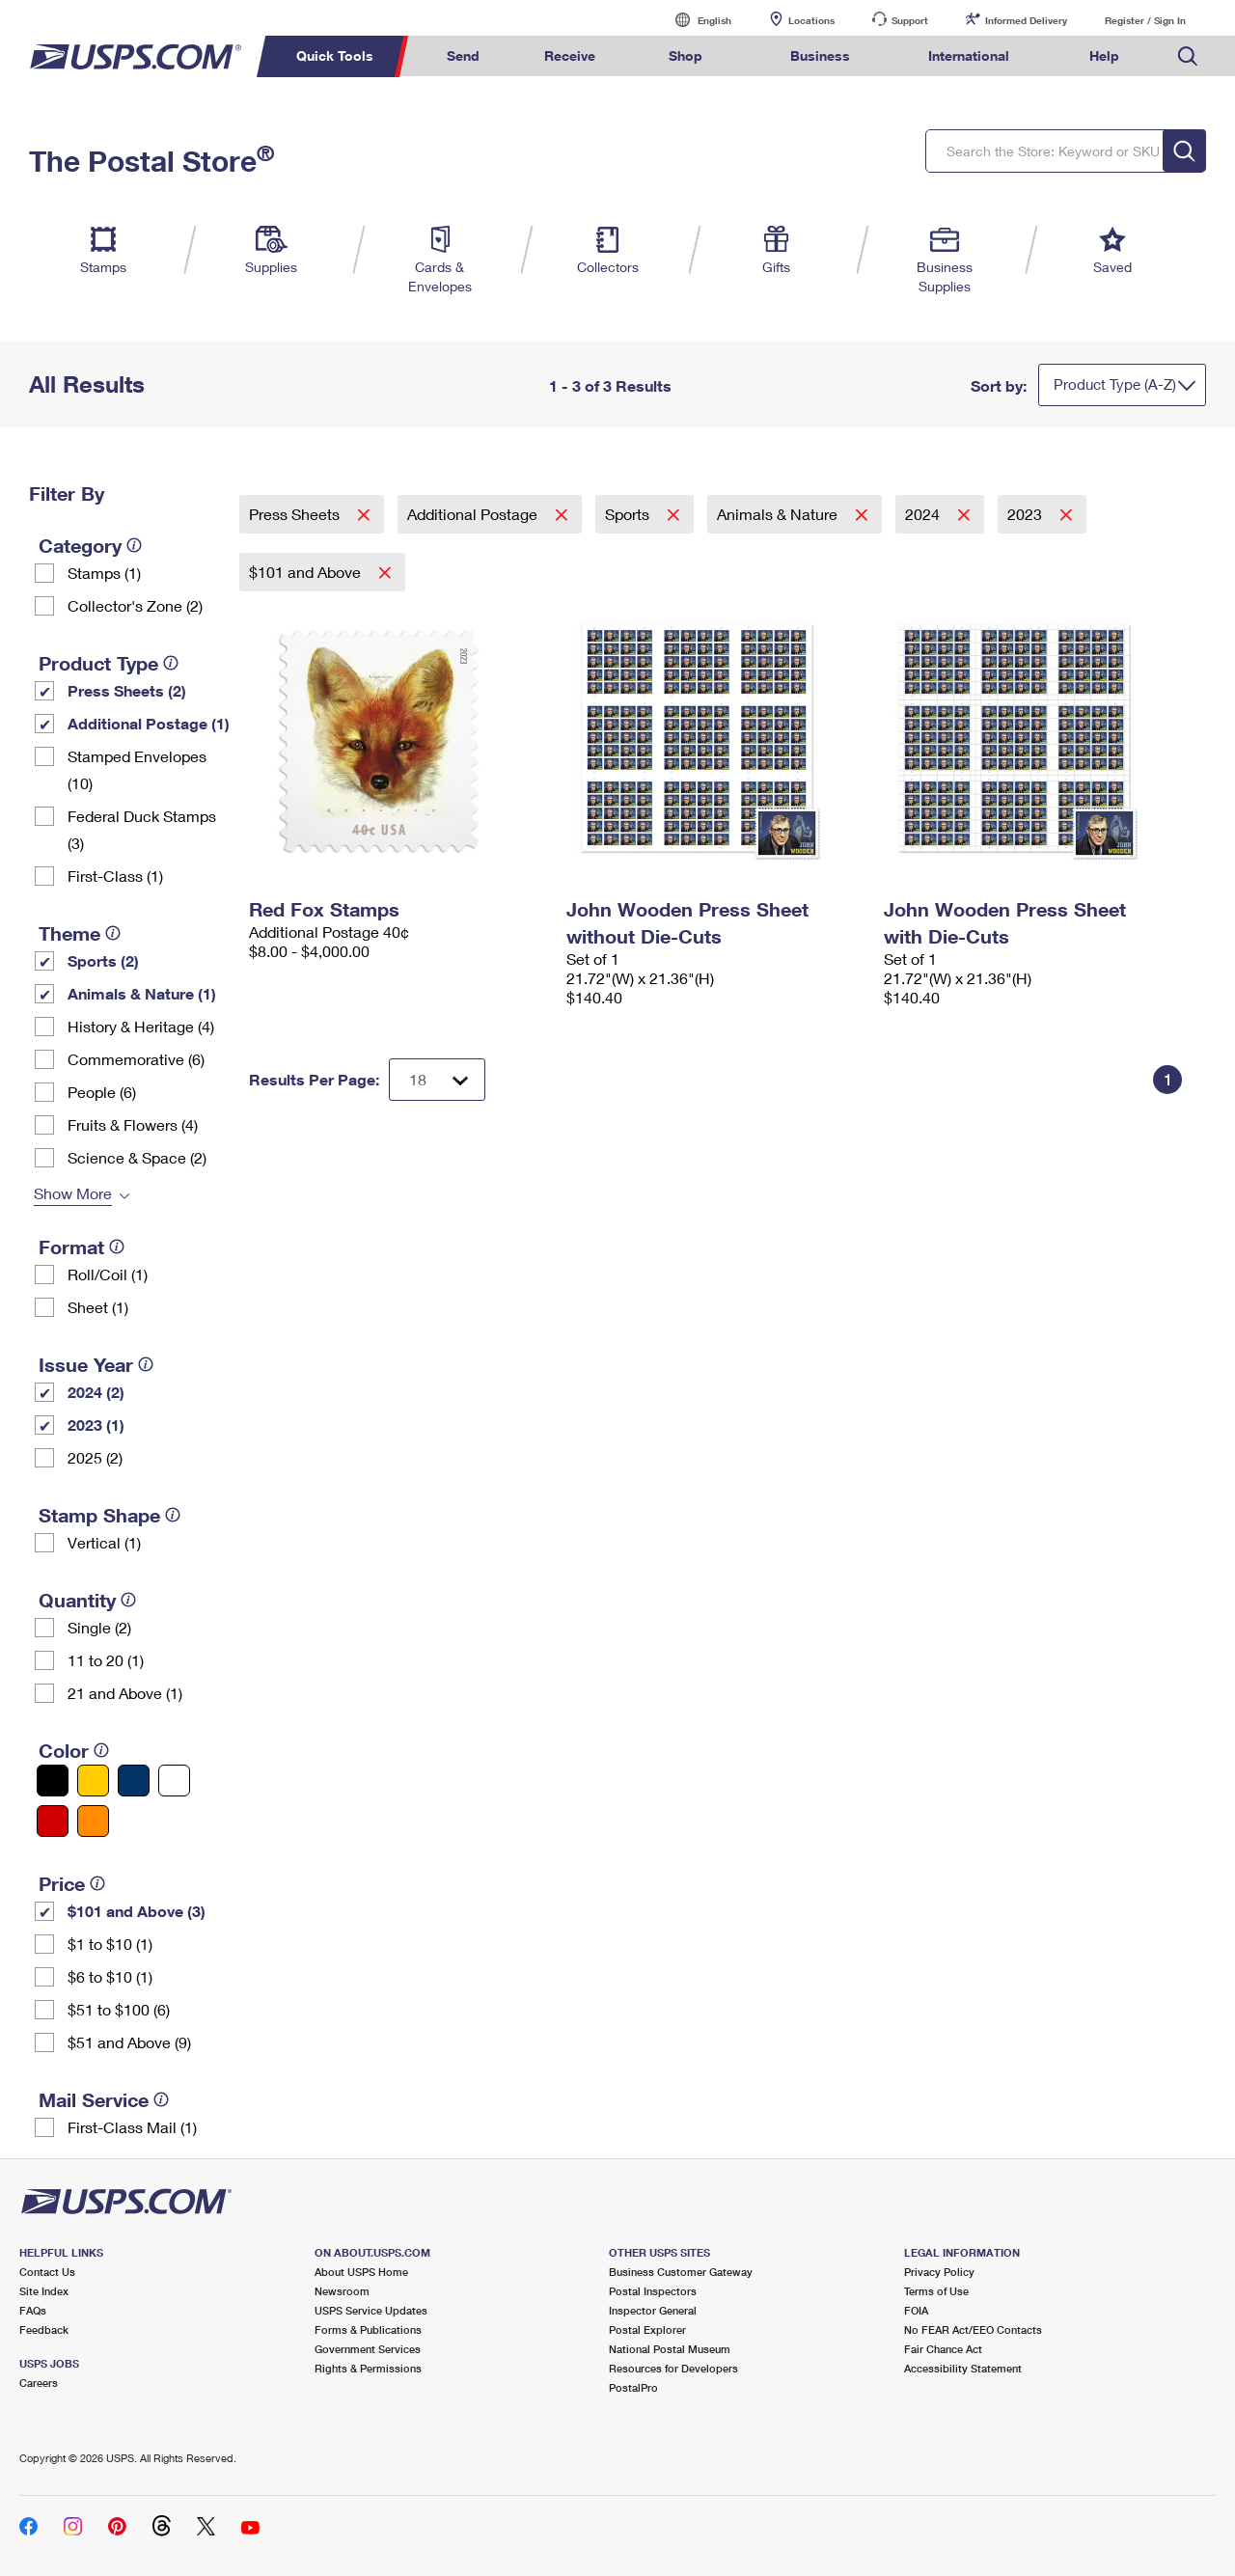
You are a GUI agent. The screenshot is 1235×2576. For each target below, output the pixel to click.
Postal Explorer (647, 2329)
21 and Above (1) (125, 1693)
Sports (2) (103, 960)
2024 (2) (96, 1392)
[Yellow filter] (93, 1780)
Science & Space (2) (137, 1157)
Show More (73, 1193)
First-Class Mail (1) (132, 2127)
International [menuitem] (968, 55)
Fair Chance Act (943, 2349)
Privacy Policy (939, 2271)
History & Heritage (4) (141, 1026)
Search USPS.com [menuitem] (1188, 56)
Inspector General (653, 2310)
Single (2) (99, 1627)
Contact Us (47, 2271)
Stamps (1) (104, 572)
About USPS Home (361, 2271)
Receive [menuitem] (569, 55)
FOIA (916, 2310)
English (694, 20)
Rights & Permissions (368, 2368)
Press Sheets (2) (127, 690)
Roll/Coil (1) (108, 1274)
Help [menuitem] (1104, 55)
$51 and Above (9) (129, 2042)
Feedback (44, 2329)
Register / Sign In (1145, 20)
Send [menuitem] (463, 55)
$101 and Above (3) (137, 1911)
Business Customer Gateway (681, 2271)
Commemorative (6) (136, 1059)
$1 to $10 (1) (110, 1943)
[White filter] (174, 1780)
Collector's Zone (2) (135, 605)
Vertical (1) (104, 1542)
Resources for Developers (673, 2368)
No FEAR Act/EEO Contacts (973, 2329)
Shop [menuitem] (685, 55)
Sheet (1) (98, 1307)
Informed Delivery (1026, 20)
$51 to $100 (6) (119, 2009)
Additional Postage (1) (149, 723)
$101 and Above (307, 571)
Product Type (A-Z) (1115, 384)
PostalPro (633, 2387)
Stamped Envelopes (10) (137, 769)
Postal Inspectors (653, 2291)
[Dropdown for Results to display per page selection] (437, 1079)
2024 (924, 514)
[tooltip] (134, 545)
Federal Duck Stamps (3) (142, 829)
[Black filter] (53, 1780)
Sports (629, 514)
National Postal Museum (669, 2349)
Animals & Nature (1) (142, 993)
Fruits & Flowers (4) (133, 1124)
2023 (1026, 514)
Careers (38, 2382)
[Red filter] (53, 1821)
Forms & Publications (368, 2329)
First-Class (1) (115, 875)
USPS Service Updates (371, 2310)
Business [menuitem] (820, 55)
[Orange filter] (93, 1821)
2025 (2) (95, 1457)
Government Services (368, 2349)
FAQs (32, 2310)
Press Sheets (296, 514)
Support (910, 20)
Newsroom (342, 2291)
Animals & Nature (779, 514)
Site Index (44, 2291)
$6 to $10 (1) (110, 1976)
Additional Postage (474, 514)
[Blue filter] (134, 1780)
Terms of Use (936, 2291)
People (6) (102, 1091)
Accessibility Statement (963, 2368)
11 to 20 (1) (106, 1660)
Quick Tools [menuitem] (334, 55)
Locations (811, 20)
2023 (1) (96, 1424)
